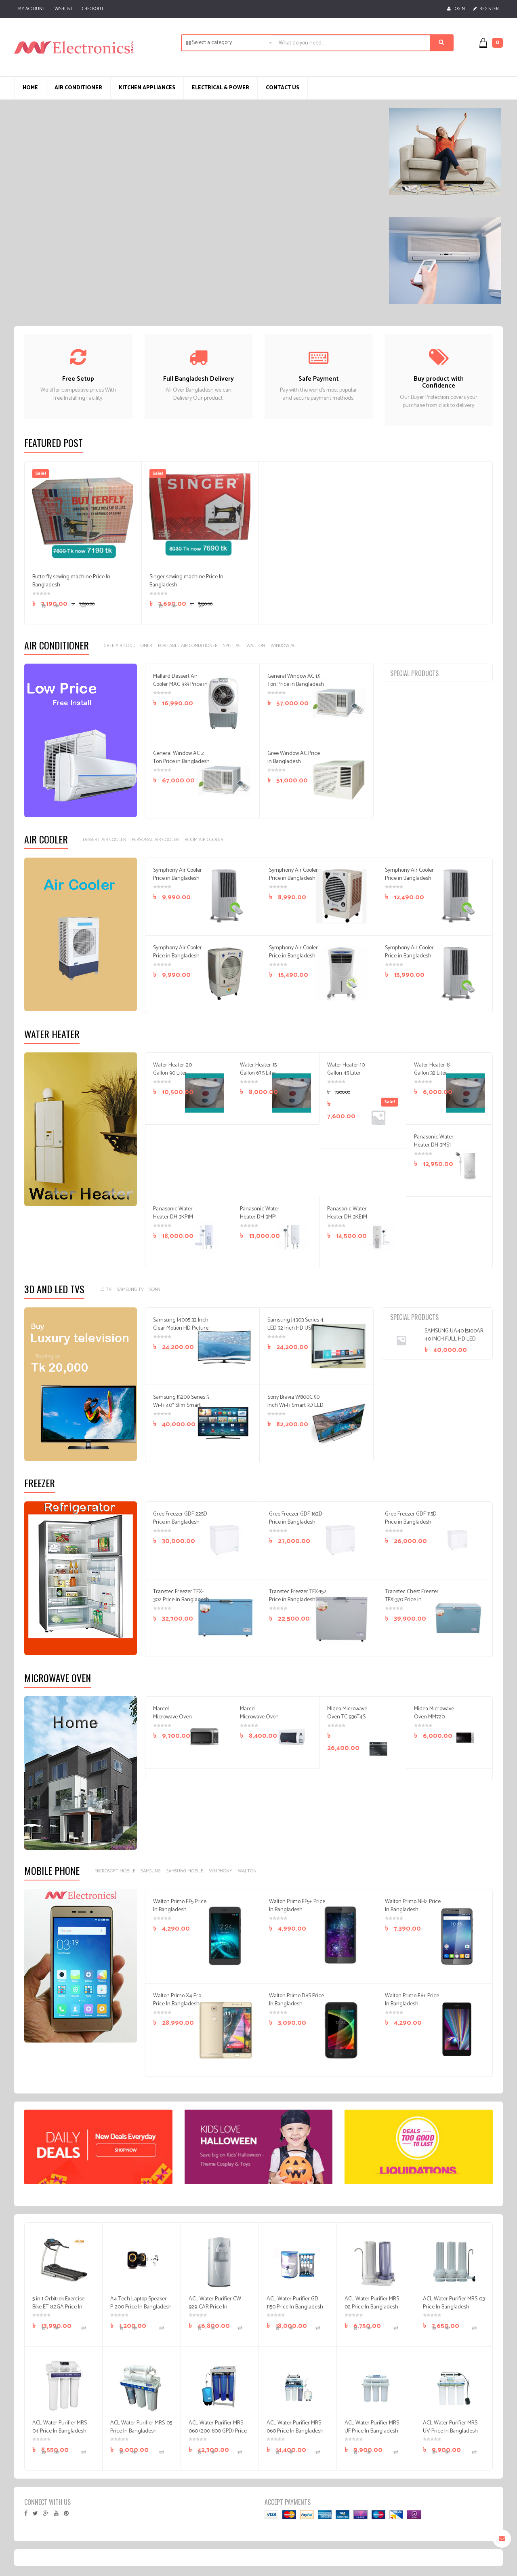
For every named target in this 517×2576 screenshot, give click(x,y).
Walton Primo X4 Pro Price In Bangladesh (177, 2000)
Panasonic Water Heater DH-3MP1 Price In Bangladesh (260, 1221)
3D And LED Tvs (54, 1289)
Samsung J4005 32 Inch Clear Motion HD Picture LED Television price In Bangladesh (180, 1332)
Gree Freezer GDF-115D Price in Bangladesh (411, 1518)
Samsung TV (130, 1289)
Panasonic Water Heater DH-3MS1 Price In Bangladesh (434, 1149)
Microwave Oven (57, 1677)
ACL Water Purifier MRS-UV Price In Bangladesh (451, 2427)
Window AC (283, 645)
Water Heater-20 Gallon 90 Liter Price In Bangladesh (172, 1077)
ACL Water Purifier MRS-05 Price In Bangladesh (141, 2427)
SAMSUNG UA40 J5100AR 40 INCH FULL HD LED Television (454, 1339)
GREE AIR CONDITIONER (128, 645)
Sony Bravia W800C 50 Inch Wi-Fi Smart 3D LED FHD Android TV (295, 1405)
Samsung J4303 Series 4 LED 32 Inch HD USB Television (295, 1328)
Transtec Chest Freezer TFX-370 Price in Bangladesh (412, 1600)
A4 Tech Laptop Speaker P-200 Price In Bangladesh (141, 2303)
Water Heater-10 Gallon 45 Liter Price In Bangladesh (346, 1077)
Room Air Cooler (204, 839)
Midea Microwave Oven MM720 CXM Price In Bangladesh (434, 1721)
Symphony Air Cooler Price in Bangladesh (177, 874)
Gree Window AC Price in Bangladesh (293, 757)
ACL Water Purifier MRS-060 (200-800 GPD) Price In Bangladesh (218, 2431)
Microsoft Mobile (115, 1871)
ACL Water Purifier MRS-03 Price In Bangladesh (454, 2303)
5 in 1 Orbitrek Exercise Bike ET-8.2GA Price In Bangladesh (58, 2307)
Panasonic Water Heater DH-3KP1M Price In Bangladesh (173, 1221)
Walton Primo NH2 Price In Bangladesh (413, 1905)
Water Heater (52, 1034)
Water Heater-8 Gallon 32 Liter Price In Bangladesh (432, 1077)
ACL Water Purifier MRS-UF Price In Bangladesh (373, 2427)
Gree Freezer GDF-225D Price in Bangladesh (180, 1518)
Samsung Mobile (184, 1871)
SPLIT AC (232, 645)
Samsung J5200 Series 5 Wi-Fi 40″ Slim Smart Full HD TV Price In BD (181, 1405)
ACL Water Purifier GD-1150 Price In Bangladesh (295, 2303)
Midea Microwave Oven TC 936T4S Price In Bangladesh (347, 1721)
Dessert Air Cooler (104, 839)
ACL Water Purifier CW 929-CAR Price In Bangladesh (215, 2307)
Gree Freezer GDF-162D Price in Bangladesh (295, 1518)
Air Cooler (46, 839)
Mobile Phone (52, 1870)
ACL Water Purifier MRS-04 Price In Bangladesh (60, 2427)
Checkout (93, 9)
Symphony (220, 1871)
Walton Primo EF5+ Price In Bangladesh (297, 1905)
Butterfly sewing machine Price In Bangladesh (71, 581)
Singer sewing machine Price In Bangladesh (186, 581)
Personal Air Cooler (155, 839)
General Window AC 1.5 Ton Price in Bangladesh (295, 680)
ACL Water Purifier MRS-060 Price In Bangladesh (295, 2427)
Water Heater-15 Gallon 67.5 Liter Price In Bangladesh (258, 1077)
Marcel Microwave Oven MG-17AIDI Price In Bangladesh (259, 1721)
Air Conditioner (56, 645)
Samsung (151, 1871)
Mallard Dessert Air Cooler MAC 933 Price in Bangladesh (180, 684)
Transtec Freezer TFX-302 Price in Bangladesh (181, 1595)
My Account (31, 9)
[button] (495, 42)
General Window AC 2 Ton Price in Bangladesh (181, 757)
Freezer (39, 1483)
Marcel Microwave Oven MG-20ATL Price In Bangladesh (172, 1721)
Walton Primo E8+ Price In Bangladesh (412, 2000)
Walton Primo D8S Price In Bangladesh (296, 2000)
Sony (155, 1289)
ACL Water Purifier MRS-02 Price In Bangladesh (373, 2303)
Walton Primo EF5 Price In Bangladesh (179, 1905)
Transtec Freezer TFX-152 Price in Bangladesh (297, 1595)
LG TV (105, 1289)
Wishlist (64, 9)
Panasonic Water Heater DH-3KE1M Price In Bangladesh (347, 1221)
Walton (255, 645)
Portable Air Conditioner (188, 645)
